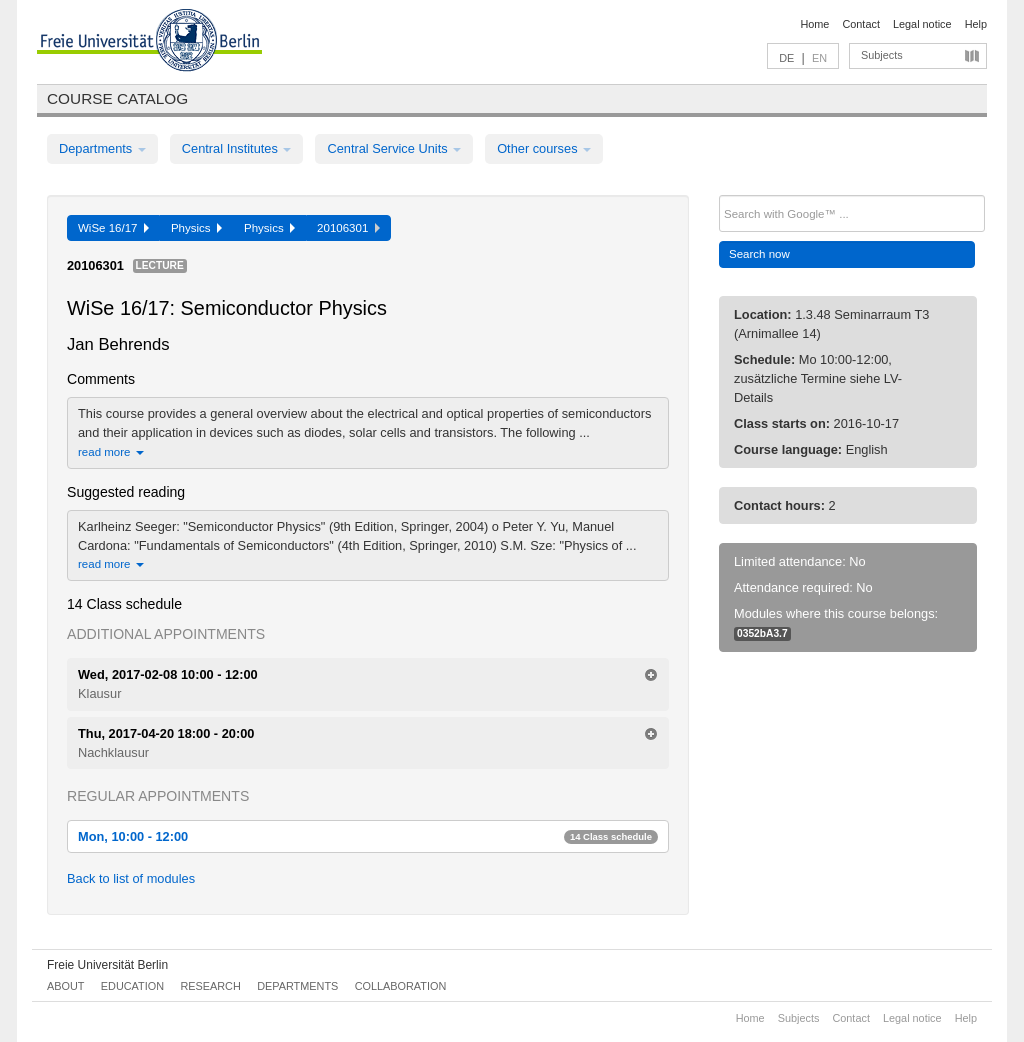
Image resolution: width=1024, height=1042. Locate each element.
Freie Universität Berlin (107, 965)
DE (786, 58)
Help (976, 24)
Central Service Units (394, 148)
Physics (196, 228)
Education (132, 986)
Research (210, 986)
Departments (102, 148)
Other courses (544, 148)
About (65, 986)
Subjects (882, 55)
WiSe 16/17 (113, 228)
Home (814, 24)
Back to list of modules (131, 878)
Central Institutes (237, 148)
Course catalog (117, 98)
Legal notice (922, 24)
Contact (860, 24)
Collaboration (401, 986)
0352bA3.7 (762, 633)
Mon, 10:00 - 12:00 (368, 836)
